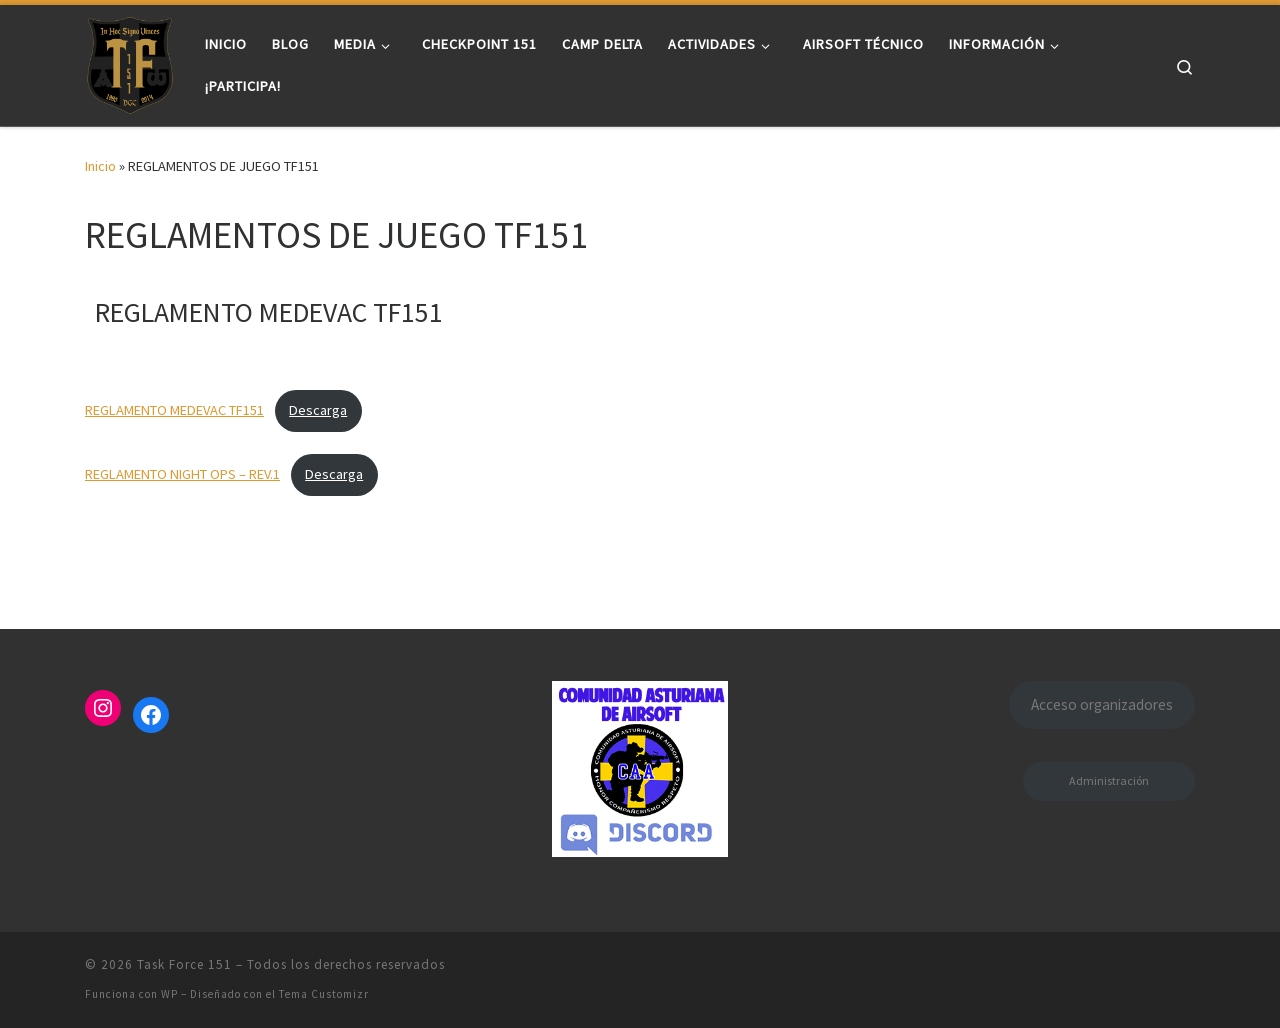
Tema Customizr (324, 994)
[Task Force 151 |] (130, 61)
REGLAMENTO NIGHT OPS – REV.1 (182, 474)
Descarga (318, 410)
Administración (1109, 780)
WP (169, 994)
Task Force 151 (184, 964)
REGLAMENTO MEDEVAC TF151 (174, 410)
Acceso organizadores (1102, 704)
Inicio (100, 166)
